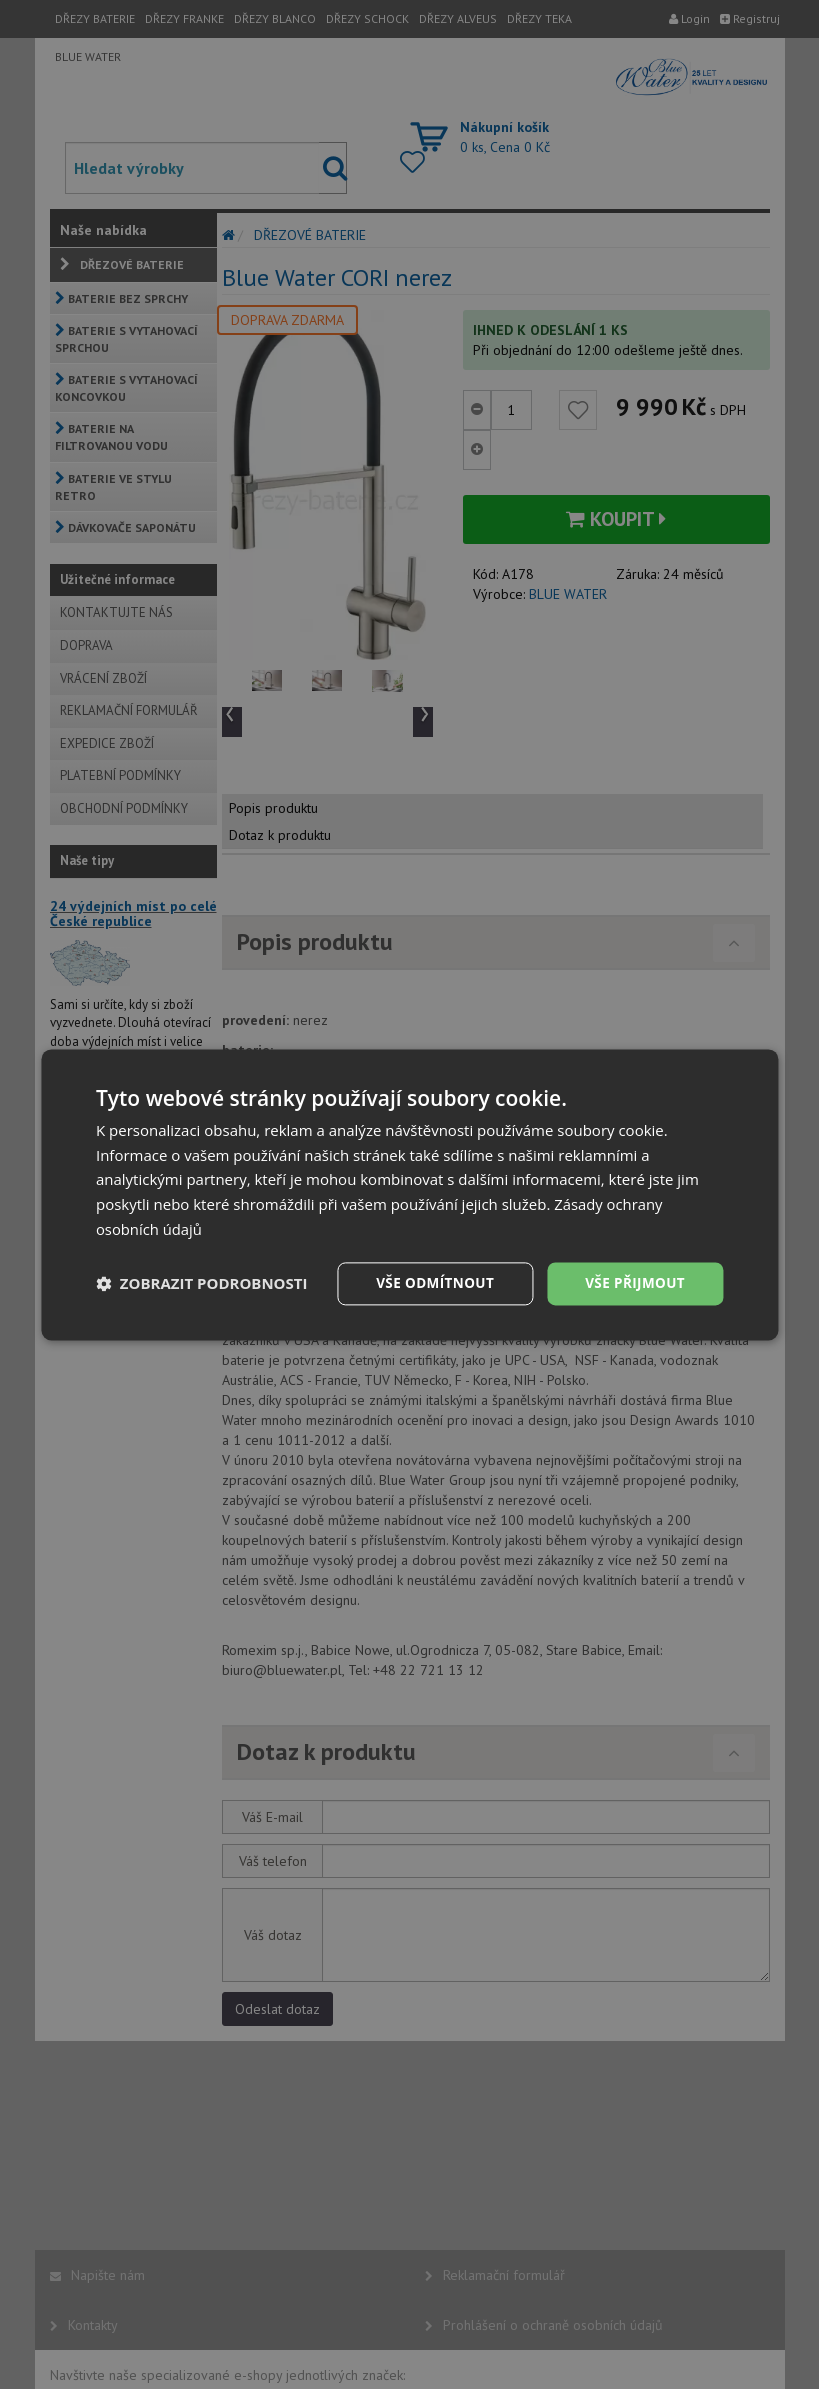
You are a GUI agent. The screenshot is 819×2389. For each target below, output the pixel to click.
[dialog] (409, 1194)
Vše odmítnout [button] (429, 1282)
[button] (202, 1284)
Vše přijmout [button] (633, 1282)
